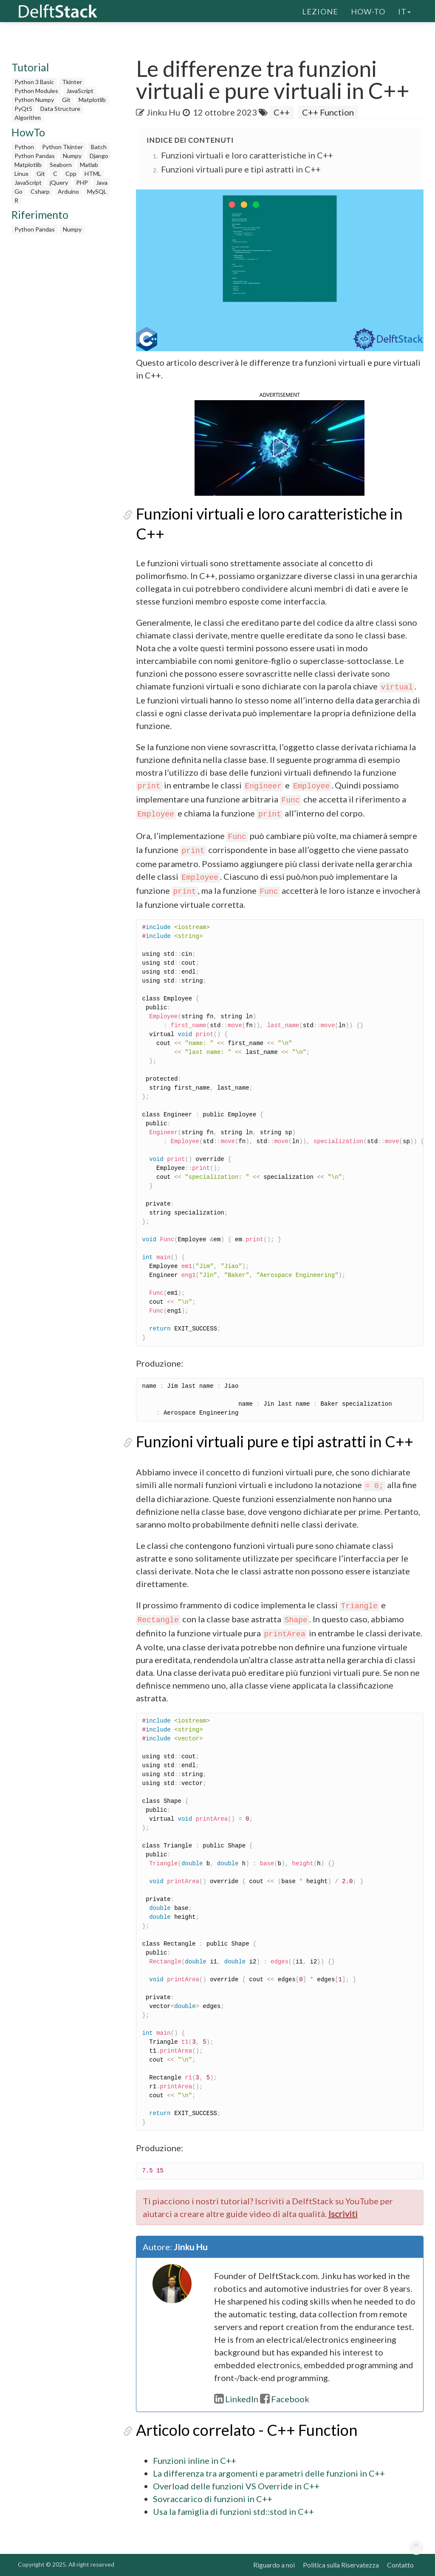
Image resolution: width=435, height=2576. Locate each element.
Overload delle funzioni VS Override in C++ (236, 2486)
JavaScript (79, 90)
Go (18, 191)
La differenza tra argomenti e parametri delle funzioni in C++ (269, 2473)
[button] (279, 447)
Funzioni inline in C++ (194, 2460)
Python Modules (36, 90)
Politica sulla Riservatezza (341, 2565)
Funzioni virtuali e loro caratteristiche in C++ (247, 155)
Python (24, 146)
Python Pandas (34, 155)
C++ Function (328, 112)
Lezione (320, 10)
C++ (282, 112)
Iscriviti (343, 2214)
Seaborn (61, 164)
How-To (368, 10)
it (404, 10)
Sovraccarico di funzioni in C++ (212, 2499)
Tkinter (72, 81)
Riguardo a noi (274, 2565)
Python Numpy (34, 99)
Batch (99, 146)
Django (99, 155)
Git (66, 99)
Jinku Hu (163, 112)
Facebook (284, 2399)
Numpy (72, 155)
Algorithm (27, 117)
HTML (93, 173)
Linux (21, 173)
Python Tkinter (62, 146)
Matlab (89, 164)
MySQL (97, 191)
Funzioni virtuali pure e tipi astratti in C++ (241, 169)
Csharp (40, 191)
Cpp (70, 173)
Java (101, 182)
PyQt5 (23, 108)
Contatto (400, 2565)
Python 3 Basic (34, 81)
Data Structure (60, 108)
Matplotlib (92, 99)
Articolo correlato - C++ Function (247, 2430)
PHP (82, 182)
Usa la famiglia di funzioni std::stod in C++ (233, 2511)
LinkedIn (236, 2399)
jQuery (59, 182)
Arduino (68, 191)
